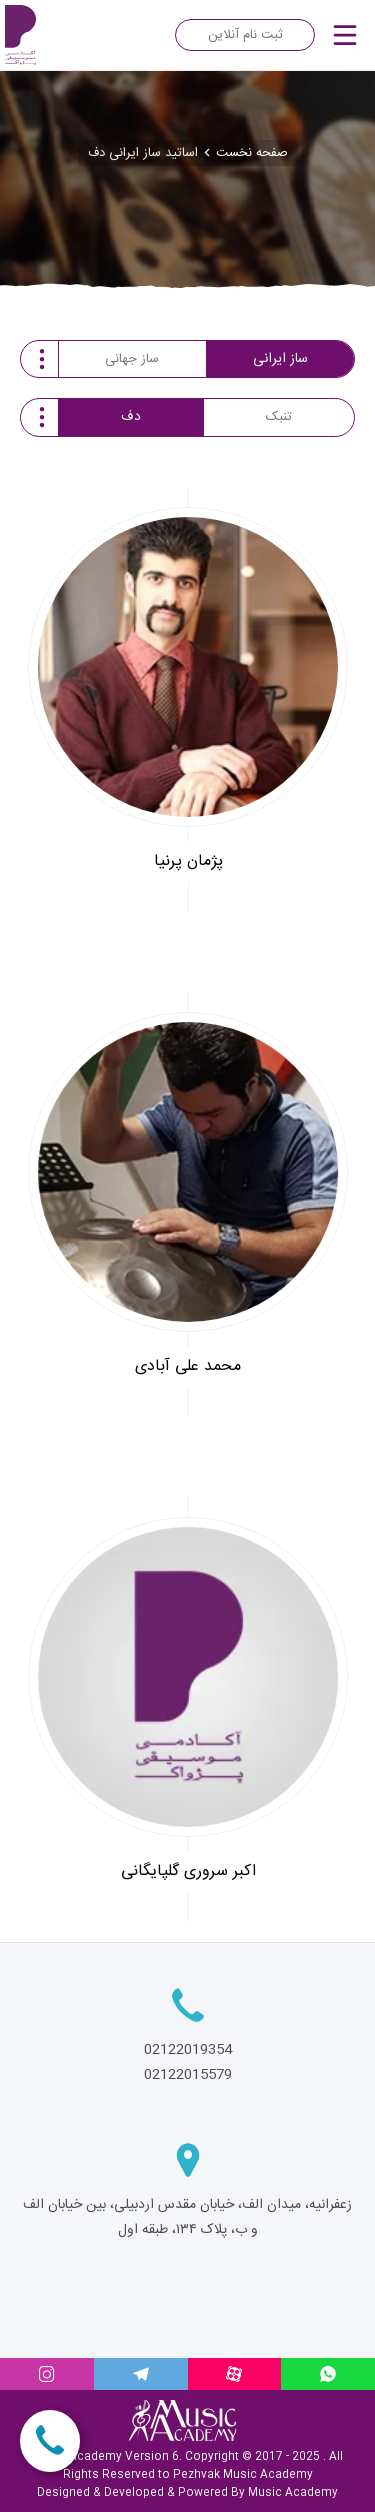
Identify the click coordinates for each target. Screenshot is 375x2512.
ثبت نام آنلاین (245, 35)
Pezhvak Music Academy (243, 2475)
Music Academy (293, 2493)
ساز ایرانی (280, 359)
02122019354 (188, 2050)
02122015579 (188, 2075)
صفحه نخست (252, 153)
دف (131, 417)
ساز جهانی (132, 359)
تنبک (279, 417)
